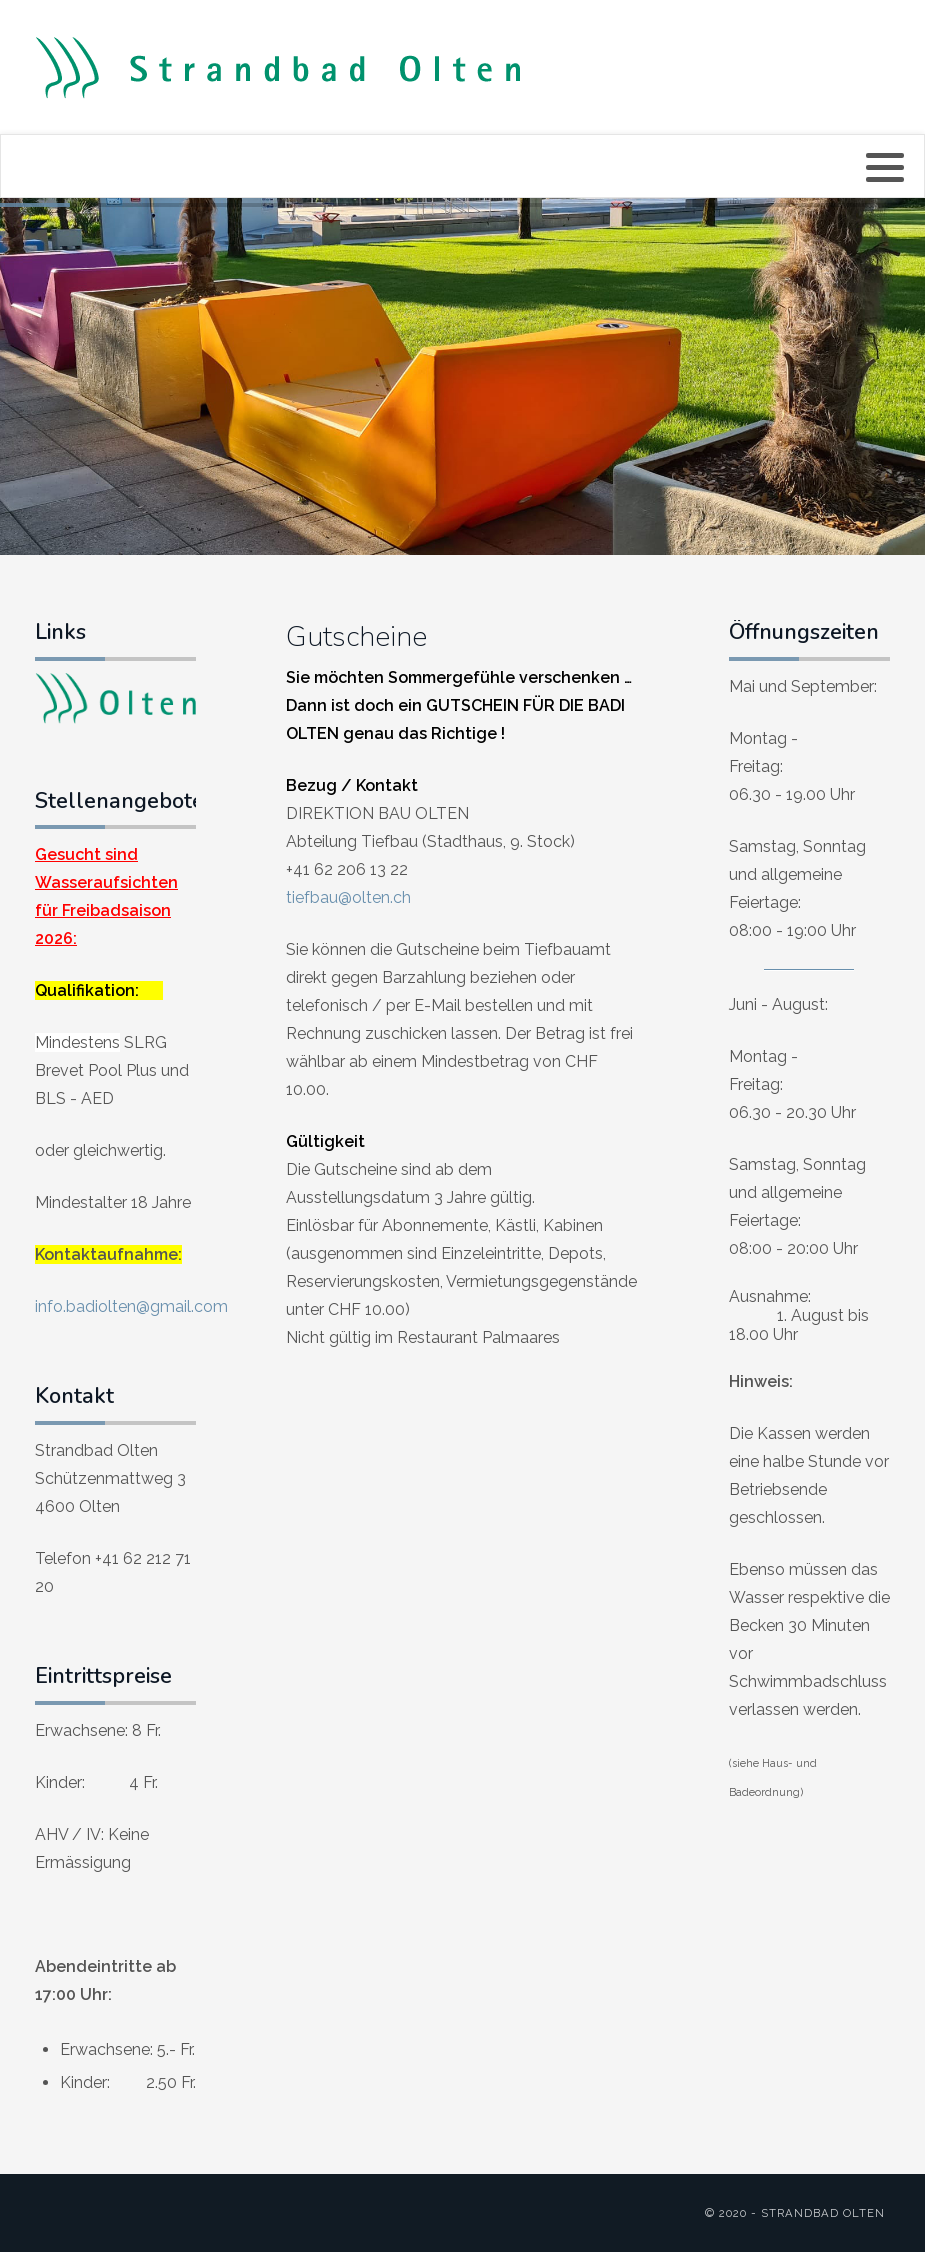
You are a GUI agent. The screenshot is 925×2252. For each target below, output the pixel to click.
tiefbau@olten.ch (348, 897)
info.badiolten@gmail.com (131, 1306)
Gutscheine (356, 636)
